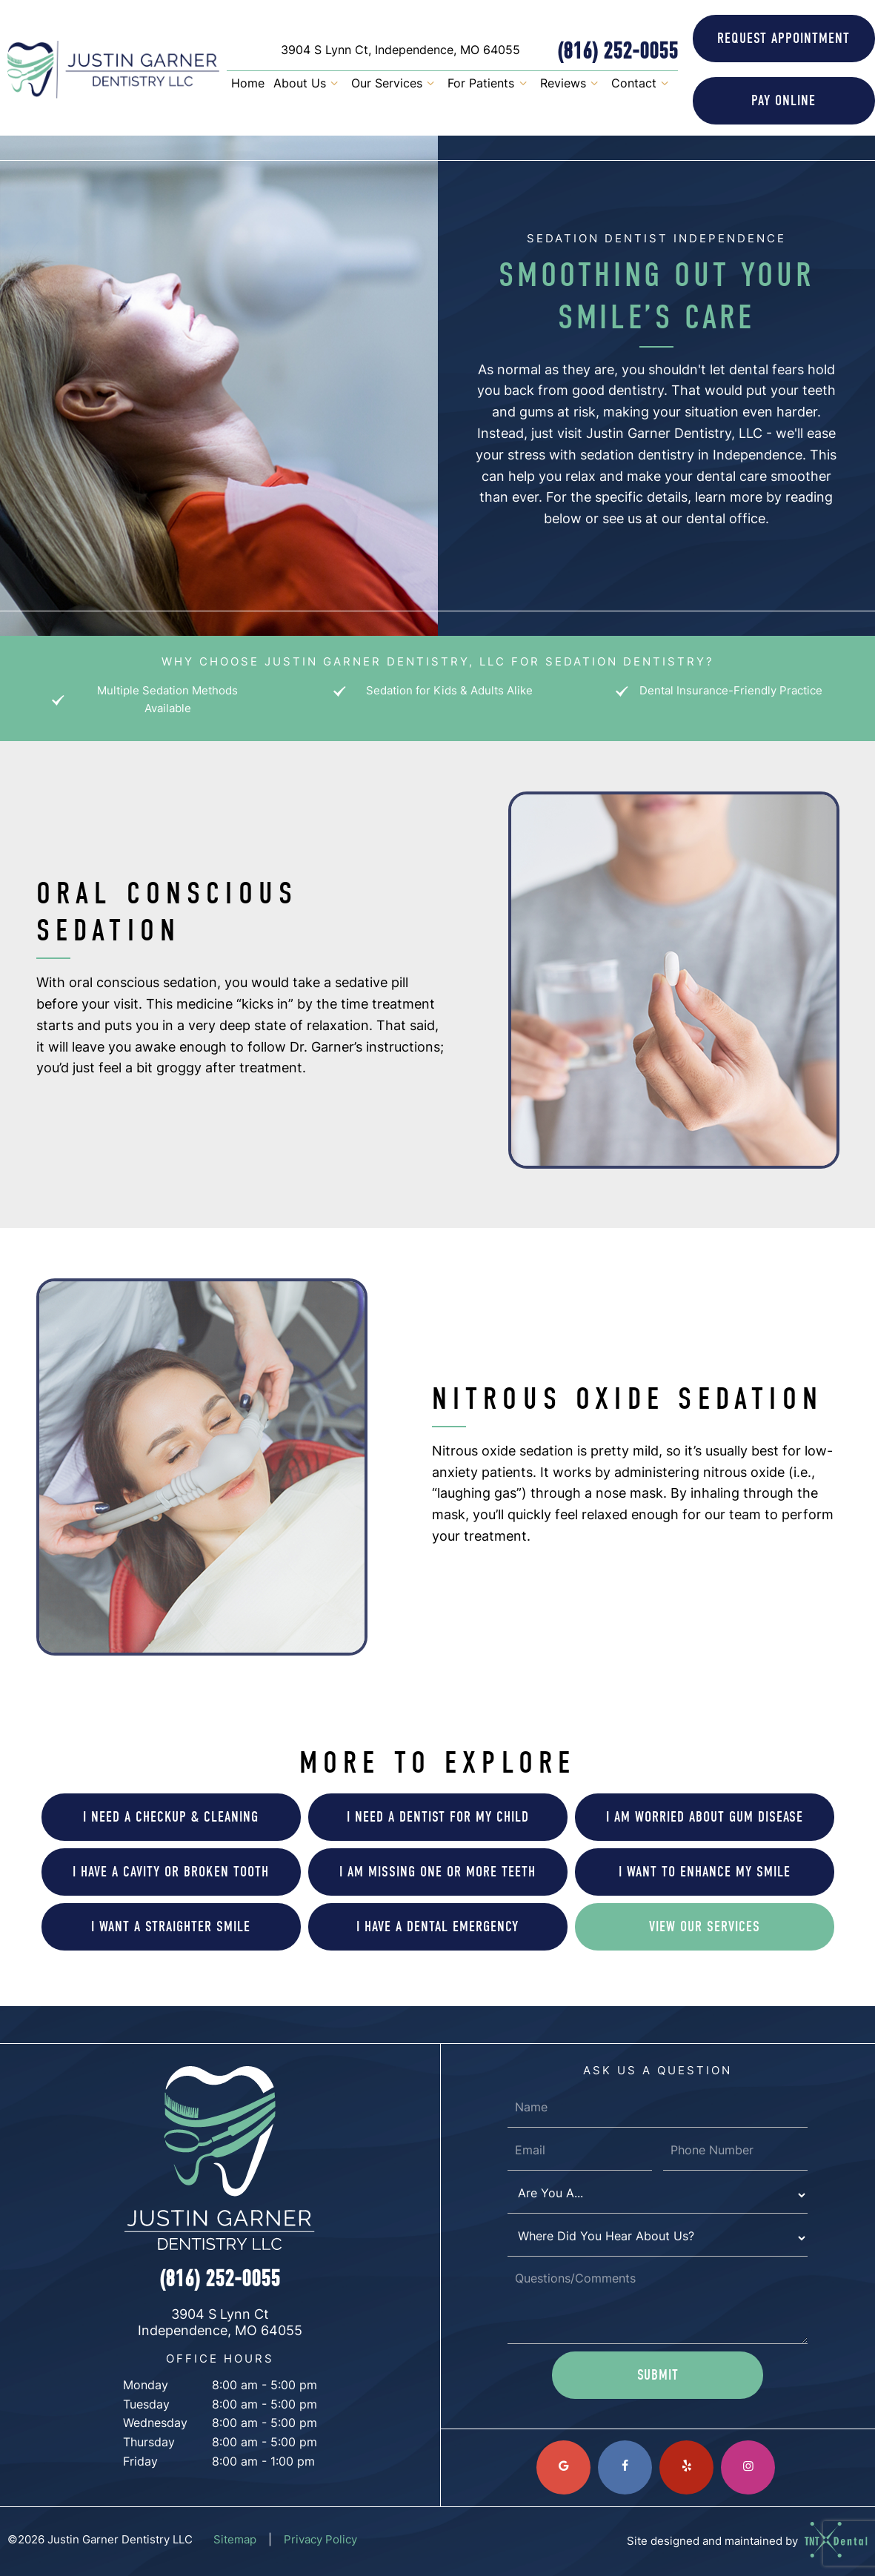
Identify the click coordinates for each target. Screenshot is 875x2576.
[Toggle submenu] (334, 85)
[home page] (113, 70)
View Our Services (704, 1926)
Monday (145, 2386)
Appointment (783, 38)
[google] (563, 2467)
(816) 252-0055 (617, 51)
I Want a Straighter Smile (170, 1926)
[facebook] (625, 2467)
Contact (642, 85)
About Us (307, 85)
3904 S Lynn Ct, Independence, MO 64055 (400, 51)
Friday (140, 2463)
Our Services (395, 85)
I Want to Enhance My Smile (705, 1871)
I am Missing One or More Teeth (437, 1871)
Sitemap (234, 2540)
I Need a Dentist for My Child (438, 1816)
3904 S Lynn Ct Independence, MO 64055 (220, 2323)
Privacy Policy (320, 2540)
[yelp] (686, 2467)
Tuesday (146, 2405)
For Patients (489, 85)
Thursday (149, 2443)
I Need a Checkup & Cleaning (171, 1816)
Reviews (571, 85)
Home (248, 84)
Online (783, 100)
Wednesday (155, 2424)
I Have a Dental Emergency (437, 1926)
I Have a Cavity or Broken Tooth (171, 1871)
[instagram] (748, 2467)
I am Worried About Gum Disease (704, 1816)
